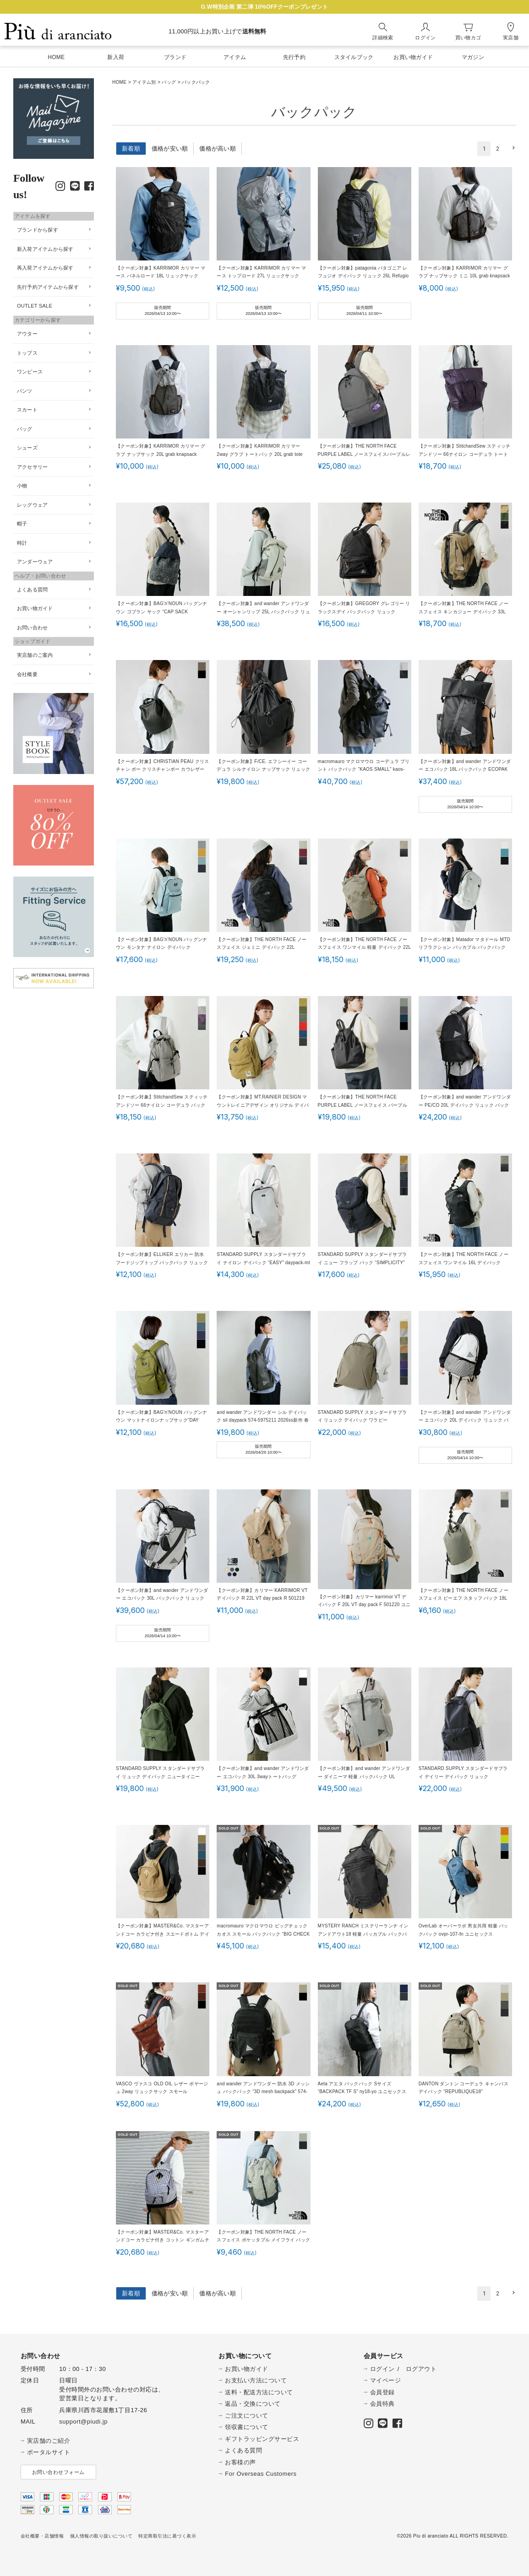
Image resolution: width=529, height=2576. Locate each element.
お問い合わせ (32, 627)
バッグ (169, 82)
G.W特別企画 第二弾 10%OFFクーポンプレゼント (264, 7)
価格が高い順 (217, 148)
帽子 (22, 523)
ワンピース (30, 371)
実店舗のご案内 (35, 655)
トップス (27, 353)
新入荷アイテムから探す (45, 249)
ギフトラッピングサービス (262, 2438)
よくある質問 (32, 589)
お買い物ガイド (35, 608)
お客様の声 (240, 2462)
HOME (119, 82)
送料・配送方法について (259, 2392)
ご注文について (246, 2415)
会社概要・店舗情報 (42, 2535)
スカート (27, 409)
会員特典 (382, 2403)
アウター (27, 333)
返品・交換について (253, 2403)
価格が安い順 (170, 148)
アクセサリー (32, 467)
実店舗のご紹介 (49, 2440)
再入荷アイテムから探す (45, 268)
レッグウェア (32, 505)
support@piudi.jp (83, 2421)
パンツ (25, 391)
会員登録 (382, 2392)
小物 (22, 485)
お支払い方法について (256, 2380)
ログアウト (421, 2368)
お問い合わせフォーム (58, 2472)
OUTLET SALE (34, 305)
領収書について (246, 2427)
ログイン (382, 2368)
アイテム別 (144, 82)
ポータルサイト (49, 2452)
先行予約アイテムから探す (48, 287)
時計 (22, 543)
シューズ (27, 447)
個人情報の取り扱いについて (101, 2535)
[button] (512, 148)
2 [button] (497, 148)
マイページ (385, 2380)
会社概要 (27, 674)
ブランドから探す (37, 230)
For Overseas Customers (260, 2473)
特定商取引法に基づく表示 (167, 2535)
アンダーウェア (35, 561)
